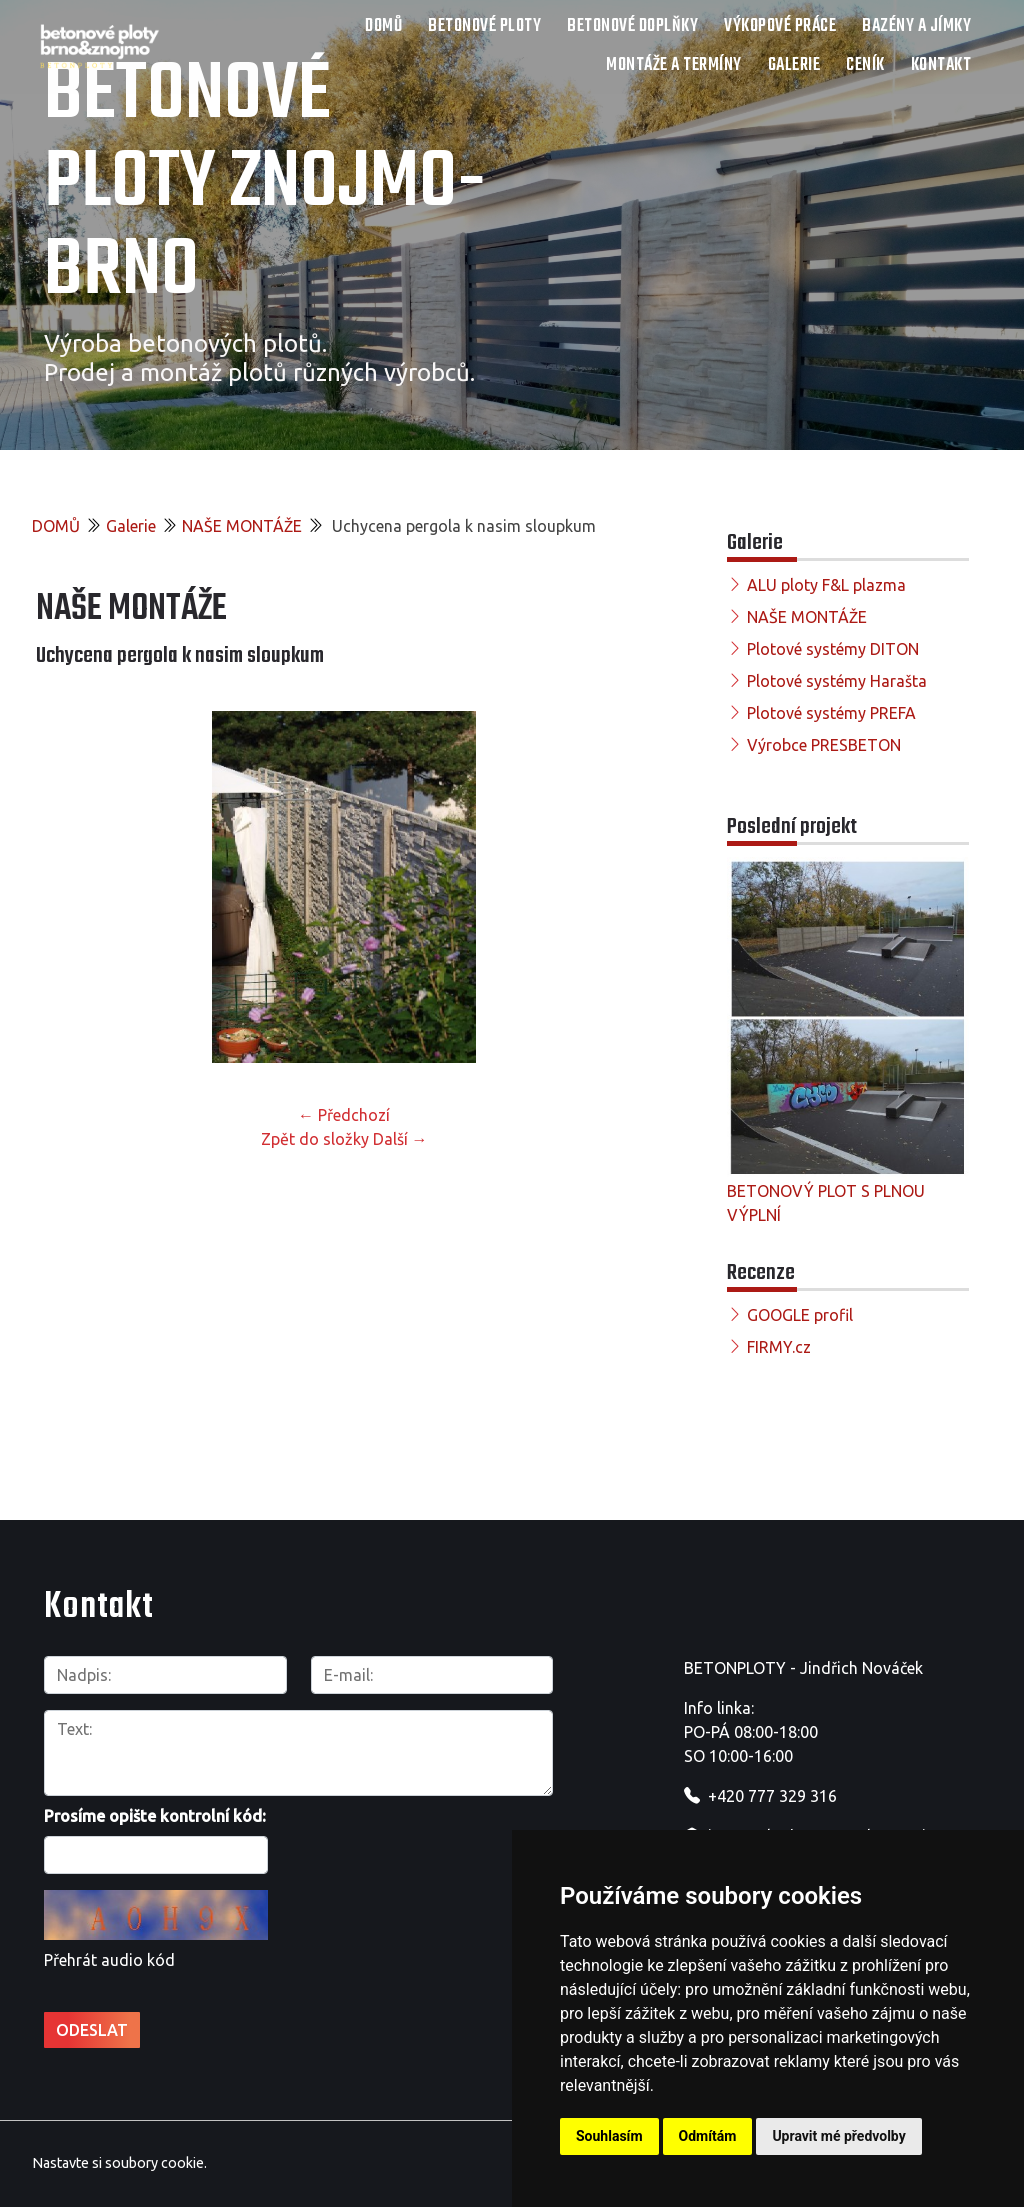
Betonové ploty (484, 26)
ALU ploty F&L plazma (826, 585)
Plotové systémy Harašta (837, 681)
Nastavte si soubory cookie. (119, 2163)
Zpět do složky (315, 1139)
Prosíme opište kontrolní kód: (155, 1816)
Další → (400, 1139)
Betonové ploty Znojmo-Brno (265, 184)
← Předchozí (344, 1115)
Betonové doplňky (632, 26)
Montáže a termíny (674, 65)
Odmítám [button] (708, 2136)
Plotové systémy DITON (833, 649)
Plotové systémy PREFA (831, 713)
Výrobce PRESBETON (824, 745)
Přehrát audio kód (109, 1960)
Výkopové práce (780, 26)
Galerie (794, 65)
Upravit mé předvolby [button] (838, 2136)
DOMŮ (383, 26)
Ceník (865, 65)
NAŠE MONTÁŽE (242, 526)
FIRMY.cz (779, 1347)
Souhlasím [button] (609, 2136)
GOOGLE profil (800, 1315)
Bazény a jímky (916, 26)
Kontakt (941, 65)
